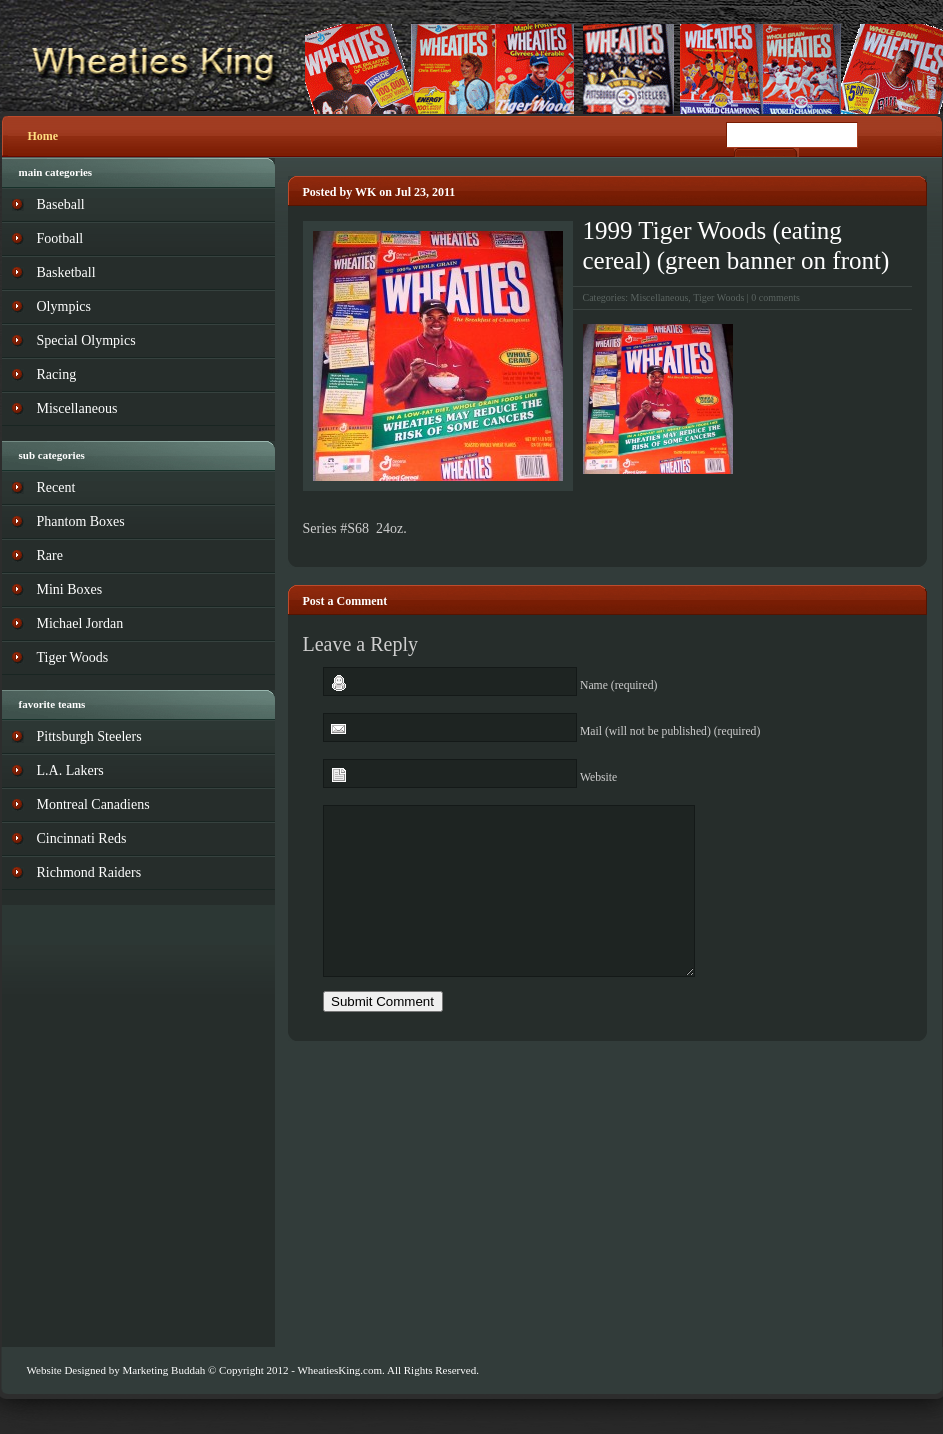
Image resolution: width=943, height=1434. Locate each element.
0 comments (775, 297)
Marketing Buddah (163, 1370)
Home (43, 136)
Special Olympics (86, 340)
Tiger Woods (718, 297)
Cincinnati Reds (82, 838)
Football (60, 238)
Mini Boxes (70, 589)
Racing (57, 374)
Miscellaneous (660, 297)
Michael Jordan (80, 623)
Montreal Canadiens (93, 804)
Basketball (66, 272)
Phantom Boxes (81, 521)
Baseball (61, 204)
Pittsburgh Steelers (89, 736)
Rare (50, 555)
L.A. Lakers (70, 770)
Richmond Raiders (89, 872)
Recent (56, 487)
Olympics (64, 306)
